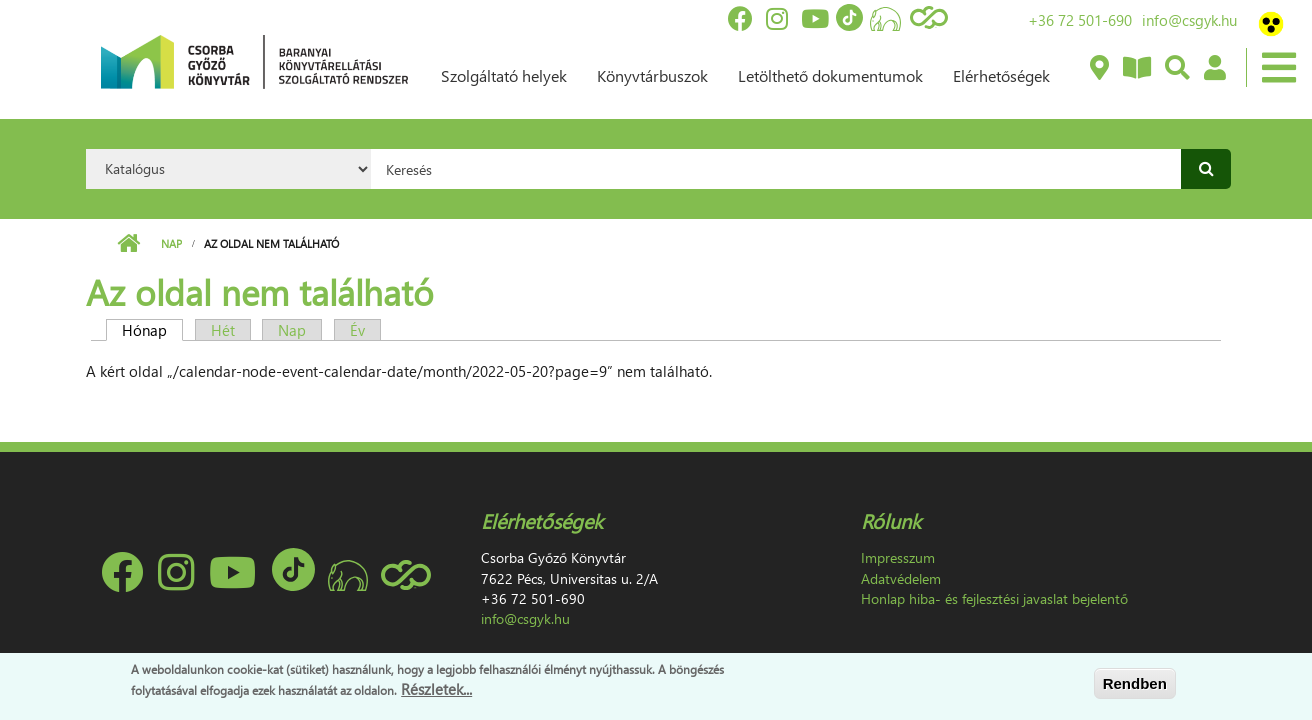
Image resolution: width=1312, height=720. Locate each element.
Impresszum (898, 557)
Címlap (128, 244)
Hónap (152, 330)
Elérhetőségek (1001, 75)
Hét (223, 330)
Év (357, 330)
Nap (171, 243)
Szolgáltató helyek (504, 75)
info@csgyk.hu (1189, 20)
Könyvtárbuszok (652, 75)
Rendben (1135, 683)
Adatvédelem (901, 578)
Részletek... (436, 689)
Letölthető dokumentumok (830, 75)
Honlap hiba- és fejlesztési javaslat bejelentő (994, 598)
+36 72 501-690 (1080, 20)
